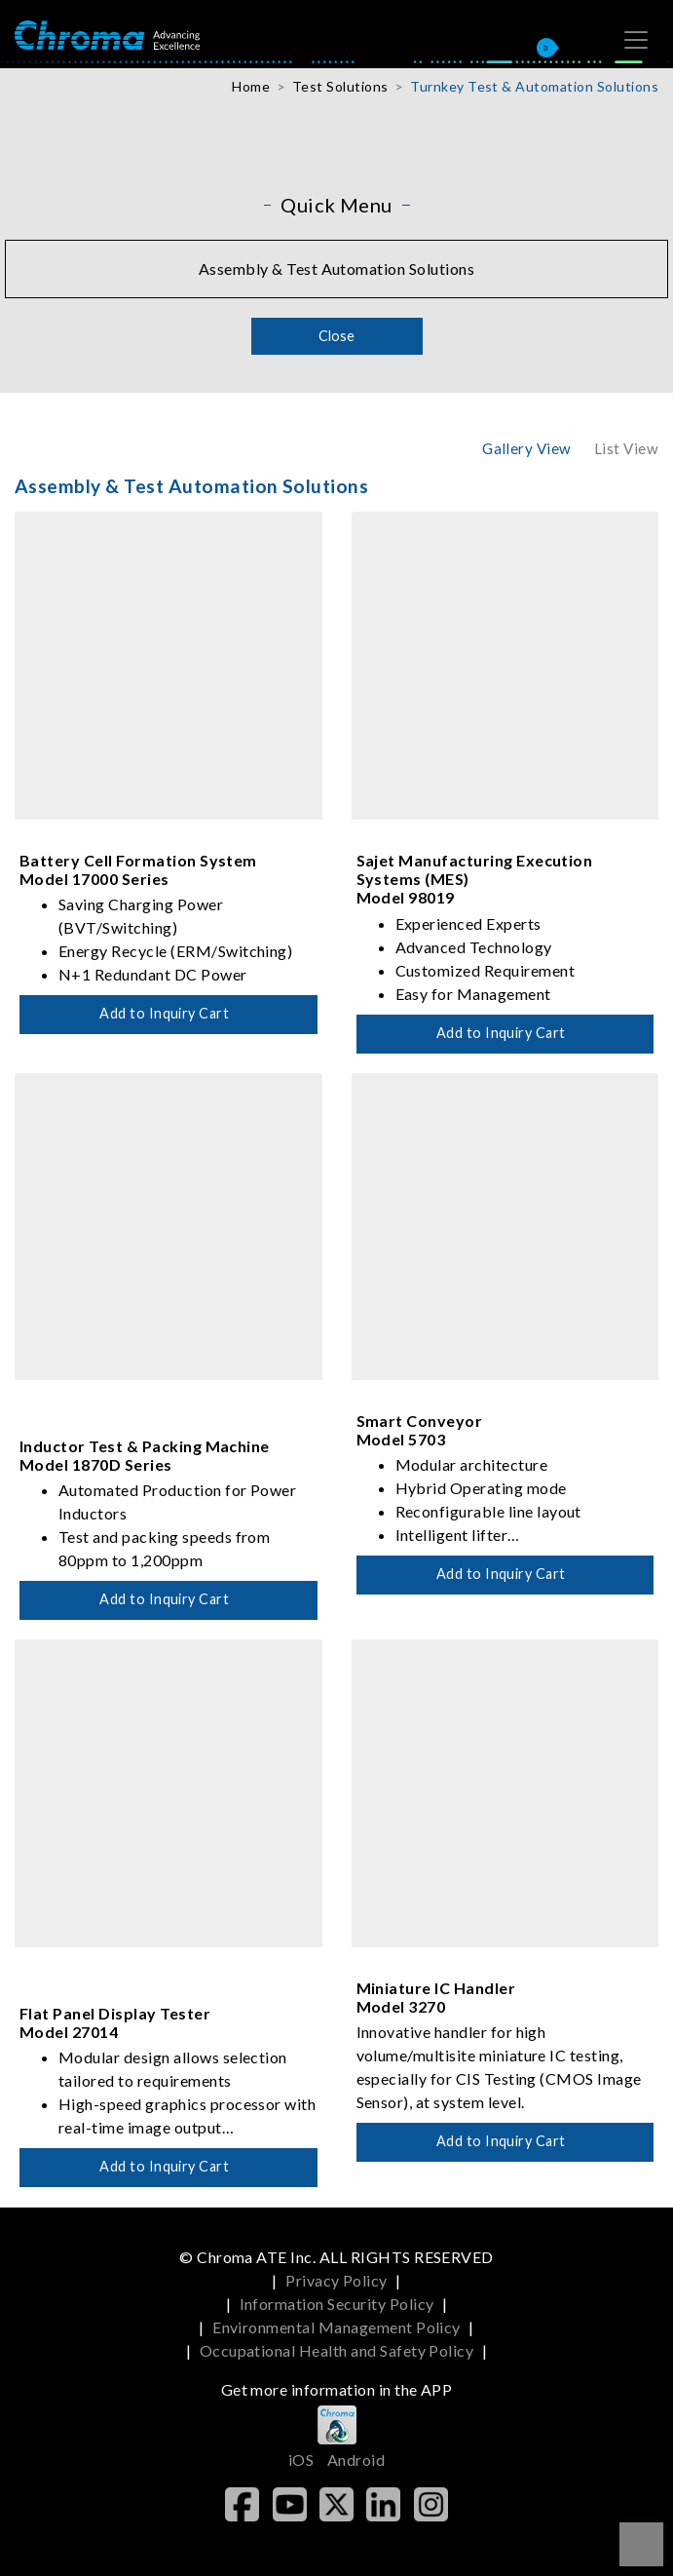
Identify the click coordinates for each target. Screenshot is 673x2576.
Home (251, 86)
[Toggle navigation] (636, 40)
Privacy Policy (336, 2280)
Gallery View (527, 448)
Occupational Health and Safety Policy (337, 2350)
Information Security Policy (337, 2303)
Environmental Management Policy (336, 2327)
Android (356, 2459)
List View (626, 448)
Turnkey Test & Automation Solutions (534, 86)
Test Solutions (340, 86)
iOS (301, 2459)
